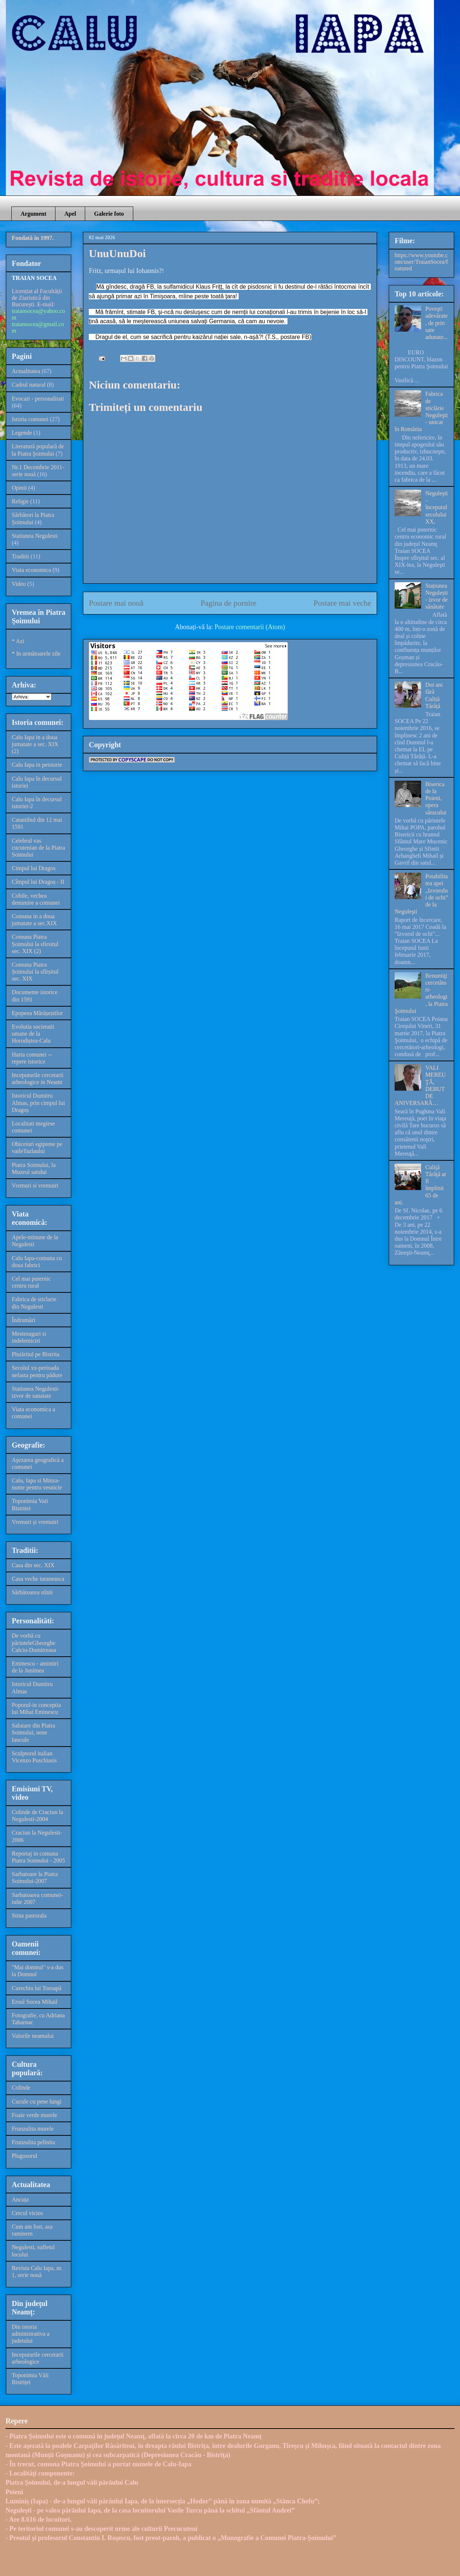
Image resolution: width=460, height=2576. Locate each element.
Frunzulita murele (33, 2129)
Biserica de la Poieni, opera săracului (435, 798)
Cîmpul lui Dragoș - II (38, 882)
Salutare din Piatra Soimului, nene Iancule (33, 1732)
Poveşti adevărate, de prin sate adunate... (436, 323)
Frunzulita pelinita (33, 2142)
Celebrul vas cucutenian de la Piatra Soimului (38, 848)
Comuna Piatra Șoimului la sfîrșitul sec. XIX (35, 972)
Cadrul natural (29, 385)
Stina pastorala (29, 1915)
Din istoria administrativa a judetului (31, 2334)
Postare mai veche (342, 603)
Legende (22, 433)
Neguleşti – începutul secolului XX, (436, 507)
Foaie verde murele (34, 2115)
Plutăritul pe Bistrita (35, 1354)
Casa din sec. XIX (33, 1565)
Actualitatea (26, 371)
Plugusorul (24, 2156)
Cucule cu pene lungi (37, 2101)
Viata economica (31, 570)
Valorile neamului (33, 2036)
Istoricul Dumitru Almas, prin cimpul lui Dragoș (38, 1102)
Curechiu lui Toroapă (36, 1988)
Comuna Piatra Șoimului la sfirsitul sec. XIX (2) (35, 944)
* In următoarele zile (36, 653)
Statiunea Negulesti (35, 536)
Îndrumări (23, 1320)
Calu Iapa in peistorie (37, 765)
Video (19, 584)
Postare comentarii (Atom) (250, 627)
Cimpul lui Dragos (33, 868)
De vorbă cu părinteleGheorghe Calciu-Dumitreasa (34, 1642)
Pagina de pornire (228, 603)
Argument (33, 214)
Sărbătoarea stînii (32, 1592)
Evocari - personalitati (38, 398)
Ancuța (20, 2199)
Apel (70, 214)
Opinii (19, 488)
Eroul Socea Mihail (34, 2002)
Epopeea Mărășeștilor (37, 1013)
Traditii (20, 556)
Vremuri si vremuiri (35, 1185)
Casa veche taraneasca (38, 1579)
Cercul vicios (27, 2213)
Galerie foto (109, 214)
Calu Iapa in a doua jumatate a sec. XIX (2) (35, 744)
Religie (20, 501)
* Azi (18, 641)
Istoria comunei (30, 419)
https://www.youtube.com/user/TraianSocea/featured (421, 261)
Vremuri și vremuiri (35, 1522)
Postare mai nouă (116, 603)
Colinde (21, 2087)
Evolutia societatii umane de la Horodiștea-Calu (33, 1034)
